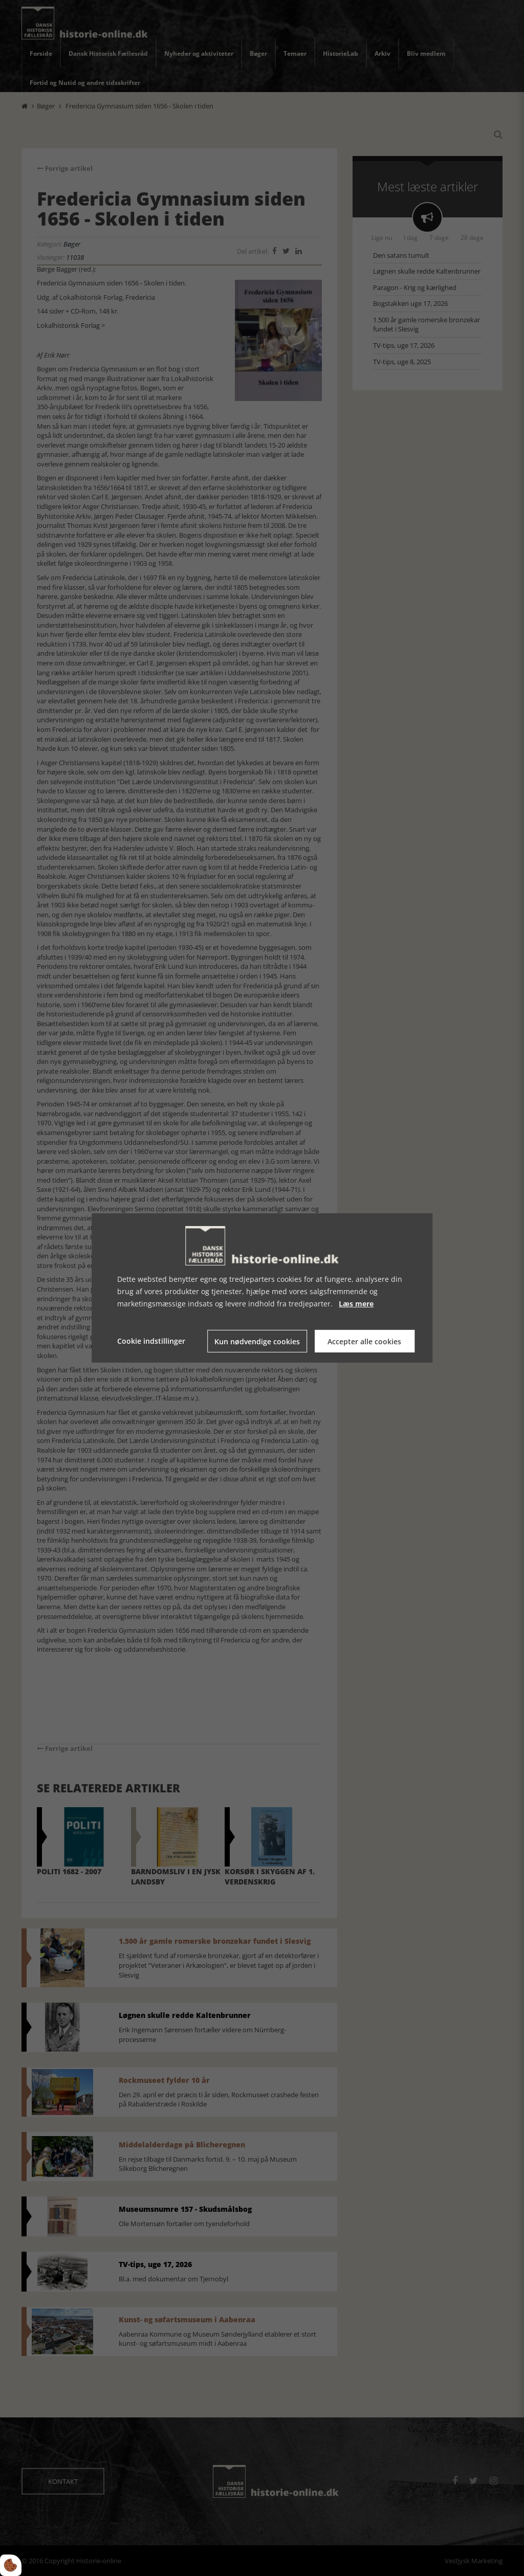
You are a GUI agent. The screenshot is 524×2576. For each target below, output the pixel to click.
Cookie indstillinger (151, 1341)
